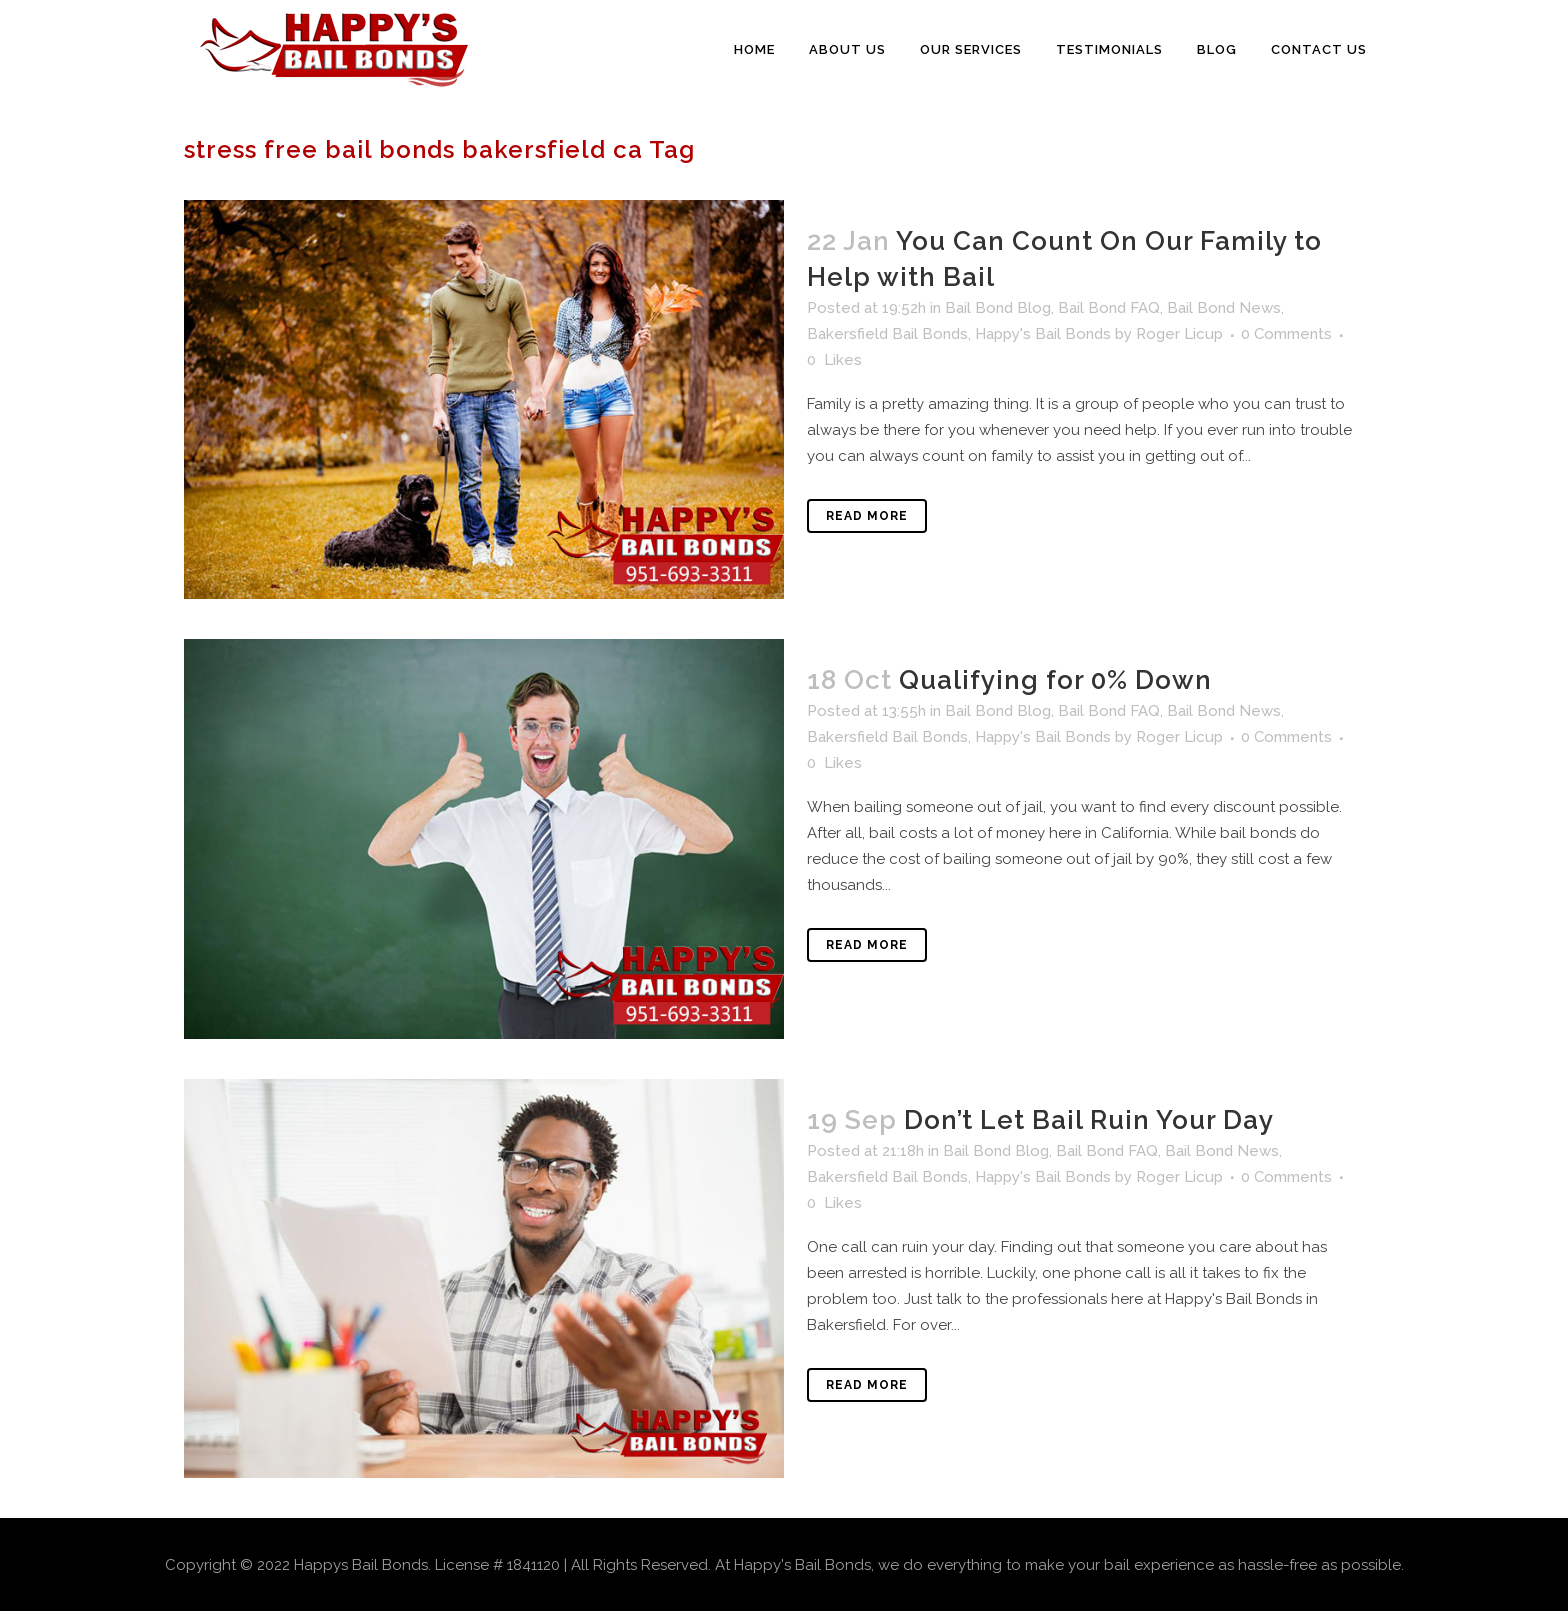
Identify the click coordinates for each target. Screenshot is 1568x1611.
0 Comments (1286, 334)
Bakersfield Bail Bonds (887, 334)
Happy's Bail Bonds (1043, 334)
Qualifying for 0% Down (1055, 680)
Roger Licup (1179, 334)
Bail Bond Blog (998, 308)
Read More (867, 516)
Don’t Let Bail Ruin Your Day (1089, 1120)
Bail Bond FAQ (1109, 308)
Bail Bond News (1224, 308)
